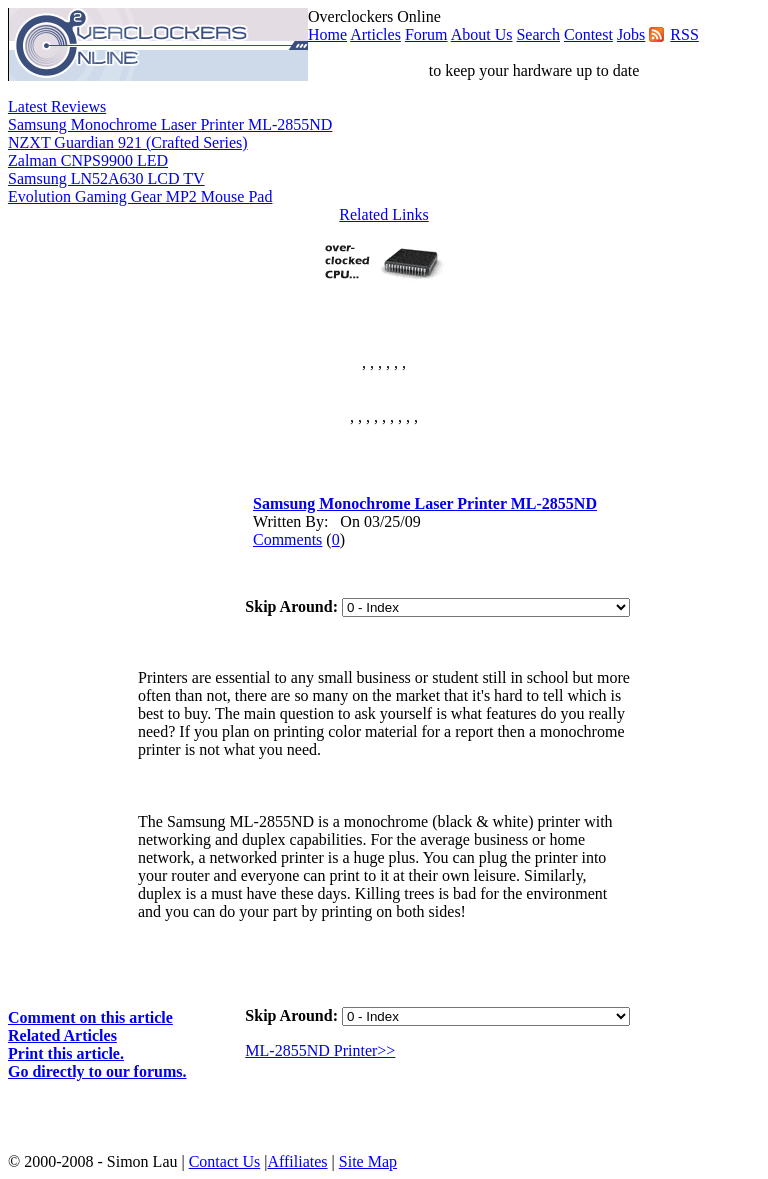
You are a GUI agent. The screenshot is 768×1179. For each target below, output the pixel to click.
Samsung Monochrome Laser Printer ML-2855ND (170, 124)
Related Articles (62, 1035)
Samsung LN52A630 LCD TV (106, 178)
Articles (375, 34)
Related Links (383, 214)
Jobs (631, 34)
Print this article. (66, 1053)
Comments (287, 539)
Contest (588, 34)
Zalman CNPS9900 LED (88, 160)
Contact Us (225, 1161)
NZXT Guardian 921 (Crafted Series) (128, 142)
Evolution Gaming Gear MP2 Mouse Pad (140, 196)
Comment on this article (90, 1017)
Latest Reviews (57, 106)
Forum (426, 34)
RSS (684, 34)
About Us (482, 34)
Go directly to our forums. (97, 1071)
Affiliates (297, 1161)
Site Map (368, 1161)
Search (538, 34)
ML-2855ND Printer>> (320, 1050)
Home (327, 34)
